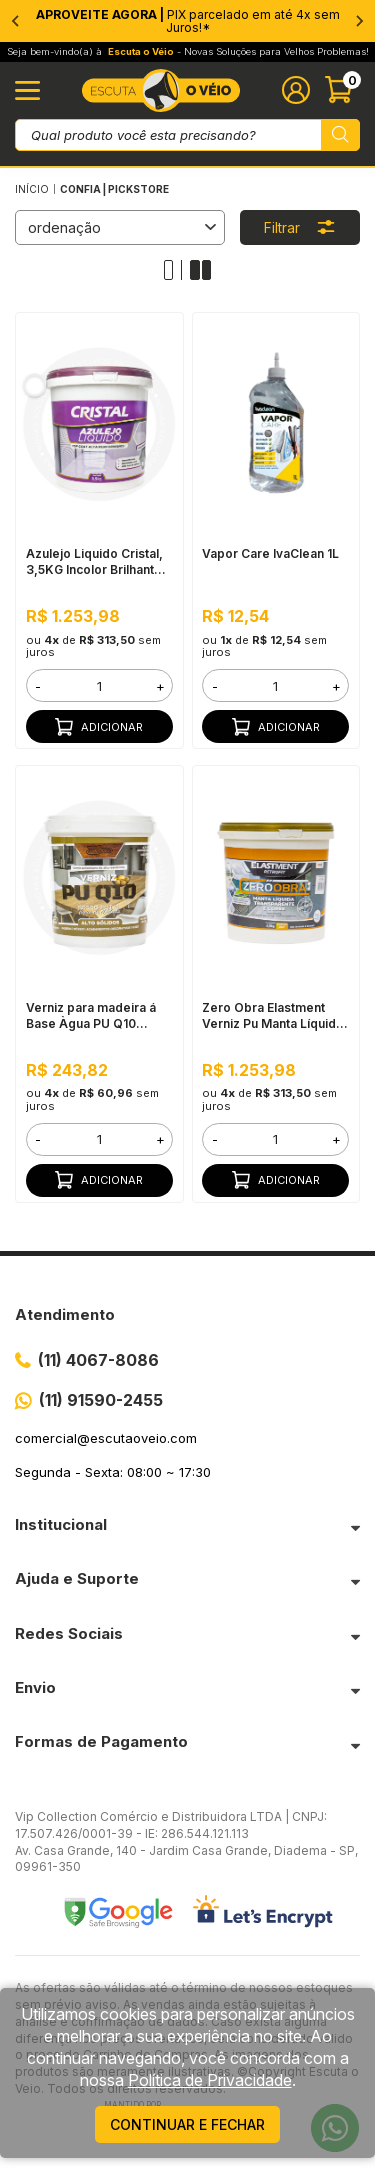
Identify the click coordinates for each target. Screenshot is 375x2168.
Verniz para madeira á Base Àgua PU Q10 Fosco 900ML (91, 1016)
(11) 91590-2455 (101, 1400)
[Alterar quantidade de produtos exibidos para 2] (200, 270)
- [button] (38, 686)
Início (32, 189)
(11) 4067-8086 (98, 1360)
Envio (35, 1687)
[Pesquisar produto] (340, 135)
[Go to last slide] (16, 21)
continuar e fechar (187, 2124)
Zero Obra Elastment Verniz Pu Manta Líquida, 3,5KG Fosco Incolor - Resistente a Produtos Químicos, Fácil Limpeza (274, 1016)
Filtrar (300, 227)
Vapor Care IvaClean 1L (270, 553)
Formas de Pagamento (101, 1741)
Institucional (61, 1524)
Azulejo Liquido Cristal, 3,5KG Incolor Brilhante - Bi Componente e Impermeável (98, 562)
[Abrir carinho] (342, 90)
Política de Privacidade (210, 2080)
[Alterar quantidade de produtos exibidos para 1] (173, 270)
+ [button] (160, 686)
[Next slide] (359, 21)
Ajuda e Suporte (77, 1578)
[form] (99, 685)
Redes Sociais (69, 1633)
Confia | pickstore (114, 189)
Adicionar (99, 727)
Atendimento (65, 1314)
